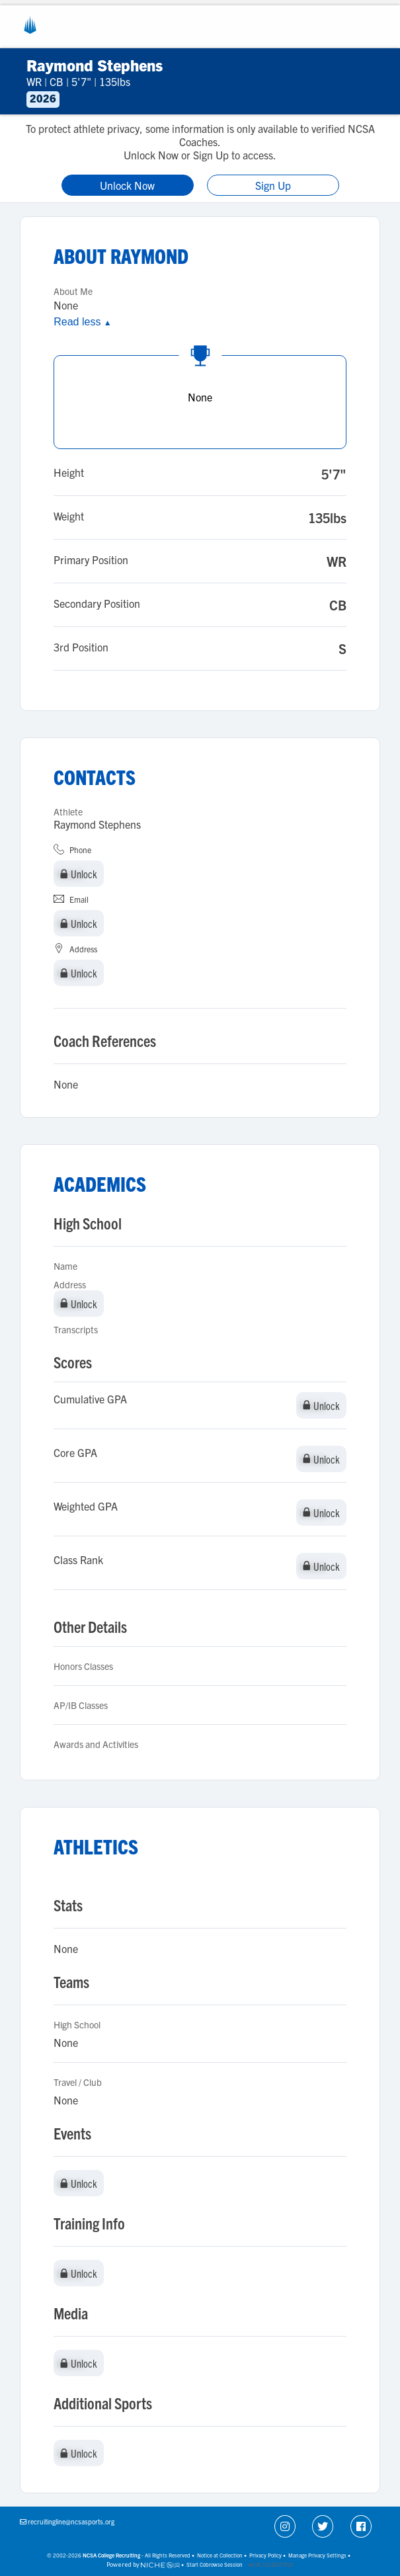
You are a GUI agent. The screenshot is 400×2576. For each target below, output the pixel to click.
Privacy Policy (265, 2555)
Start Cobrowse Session (214, 2564)
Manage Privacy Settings (317, 2555)
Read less (82, 321)
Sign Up (273, 185)
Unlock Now (127, 185)
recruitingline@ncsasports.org (71, 2521)
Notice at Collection (220, 2555)
